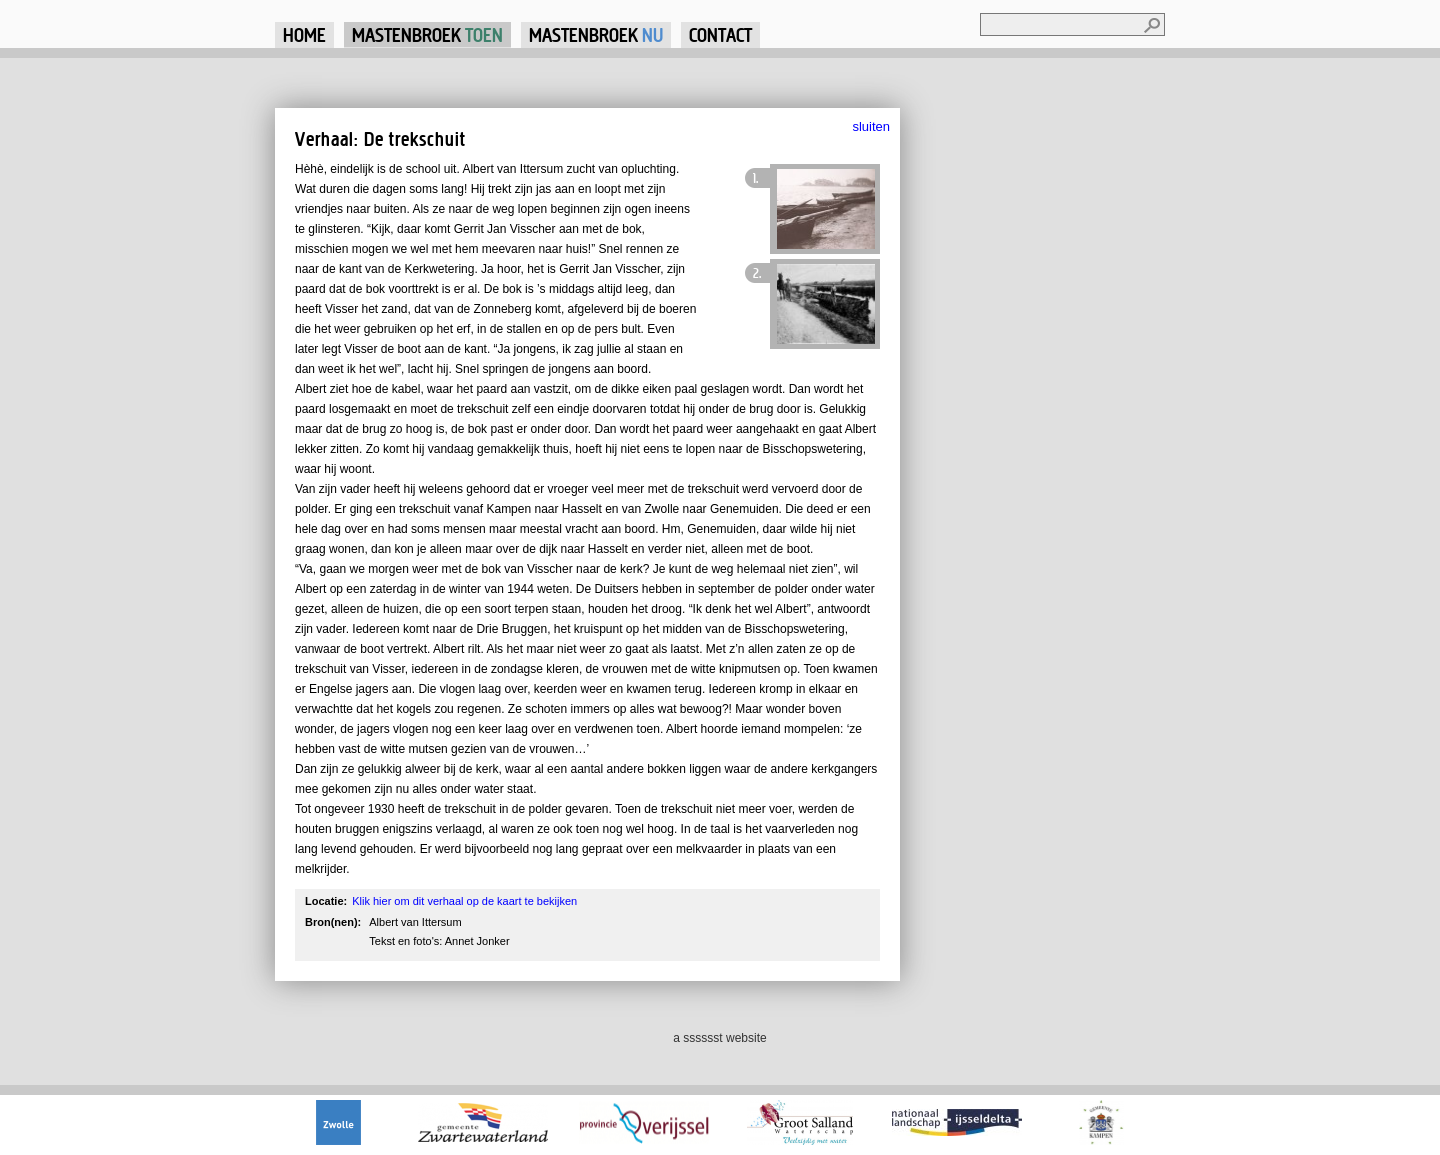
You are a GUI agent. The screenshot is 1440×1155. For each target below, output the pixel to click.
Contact (720, 34)
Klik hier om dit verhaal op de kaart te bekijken (464, 901)
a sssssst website (719, 1038)
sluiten (871, 126)
